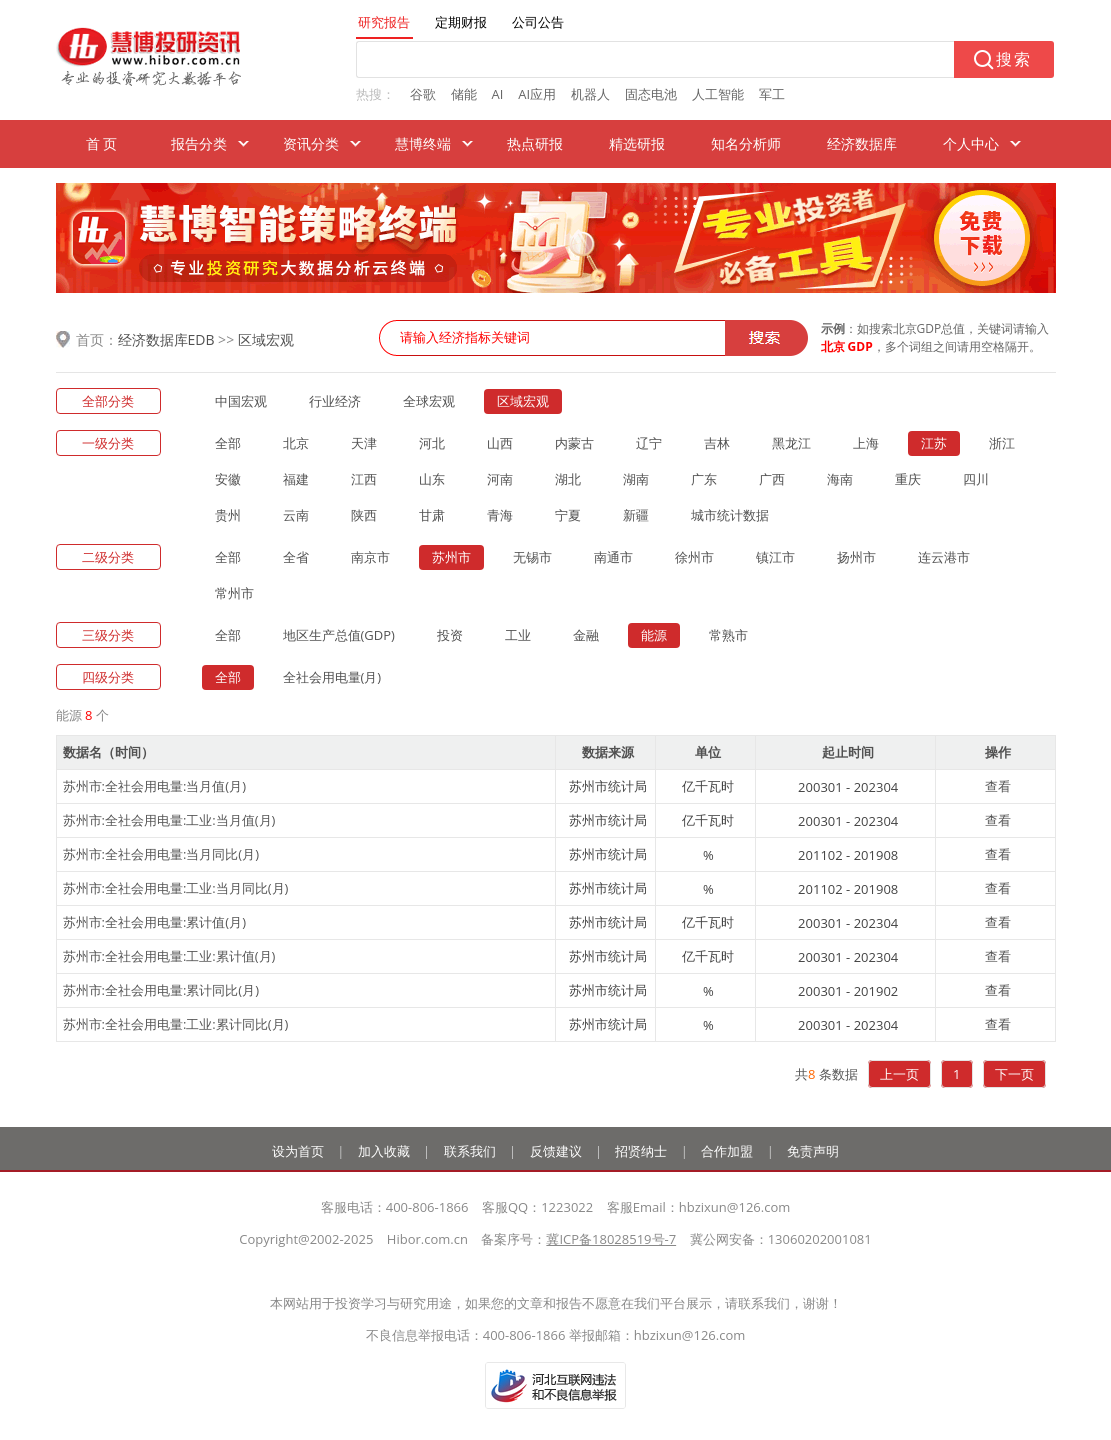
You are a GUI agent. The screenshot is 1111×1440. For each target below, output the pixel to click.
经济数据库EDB (166, 339)
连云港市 (944, 557)
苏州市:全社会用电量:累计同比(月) (161, 990)
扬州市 (856, 557)
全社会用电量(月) (332, 677)
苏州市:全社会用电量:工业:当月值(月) (169, 820)
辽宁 (649, 443)
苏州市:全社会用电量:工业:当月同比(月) (176, 888)
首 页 (102, 143)
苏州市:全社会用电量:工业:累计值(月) (169, 956)
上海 (866, 443)
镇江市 (775, 557)
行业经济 (335, 401)
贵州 (228, 515)
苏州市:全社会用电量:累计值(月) (155, 922)
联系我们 (470, 1151)
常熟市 (728, 635)
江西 (364, 479)
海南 (840, 479)
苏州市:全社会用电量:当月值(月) (155, 786)
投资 (450, 635)
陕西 (364, 515)
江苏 (934, 443)
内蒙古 (574, 443)
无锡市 (532, 557)
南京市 (370, 557)
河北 (432, 443)
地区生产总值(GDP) (339, 635)
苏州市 (451, 557)
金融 (586, 635)
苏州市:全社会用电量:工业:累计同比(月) (176, 1024)
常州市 (234, 593)
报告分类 (199, 143)
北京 (296, 443)
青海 (500, 515)
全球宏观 (429, 401)
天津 (364, 443)
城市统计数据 (730, 515)
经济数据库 (862, 143)
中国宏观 (241, 401)
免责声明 (813, 1151)
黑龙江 (791, 443)
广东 (704, 479)
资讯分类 (311, 143)
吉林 (717, 443)
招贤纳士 (641, 1151)
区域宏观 (266, 339)
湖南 (636, 479)
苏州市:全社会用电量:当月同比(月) (161, 854)
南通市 (613, 557)
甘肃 (432, 515)
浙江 (1002, 443)
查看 (998, 786)
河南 (500, 479)
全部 (228, 443)
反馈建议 (556, 1151)
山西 (500, 443)
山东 (432, 479)
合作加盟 (727, 1151)
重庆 (908, 479)
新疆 (636, 515)
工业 (518, 635)
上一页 (899, 1074)
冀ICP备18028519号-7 (611, 1239)
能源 (654, 635)
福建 (296, 479)
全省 (296, 557)
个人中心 (971, 143)
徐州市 (694, 557)
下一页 (1014, 1074)
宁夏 (568, 515)
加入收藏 (384, 1151)
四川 (976, 479)
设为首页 (298, 1151)
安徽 (228, 479)
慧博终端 (423, 143)
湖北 (568, 479)
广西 (772, 479)
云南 (296, 515)
